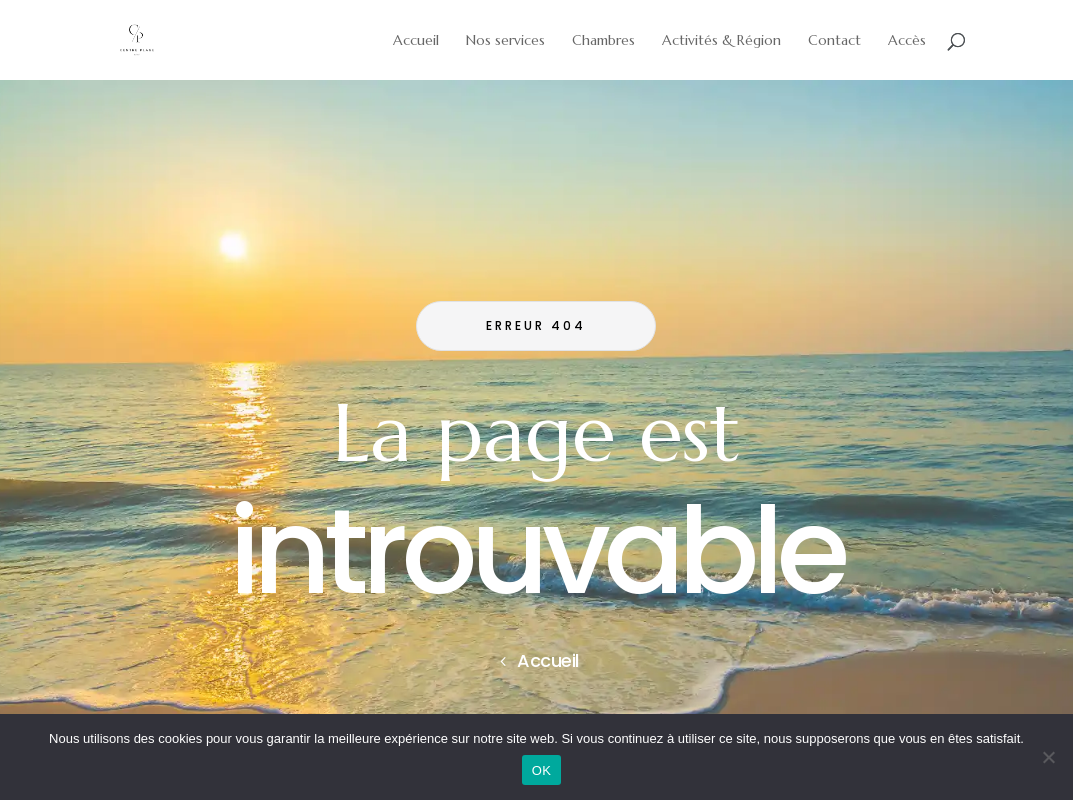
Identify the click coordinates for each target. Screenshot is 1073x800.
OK (541, 770)
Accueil (548, 660)
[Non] (1048, 757)
